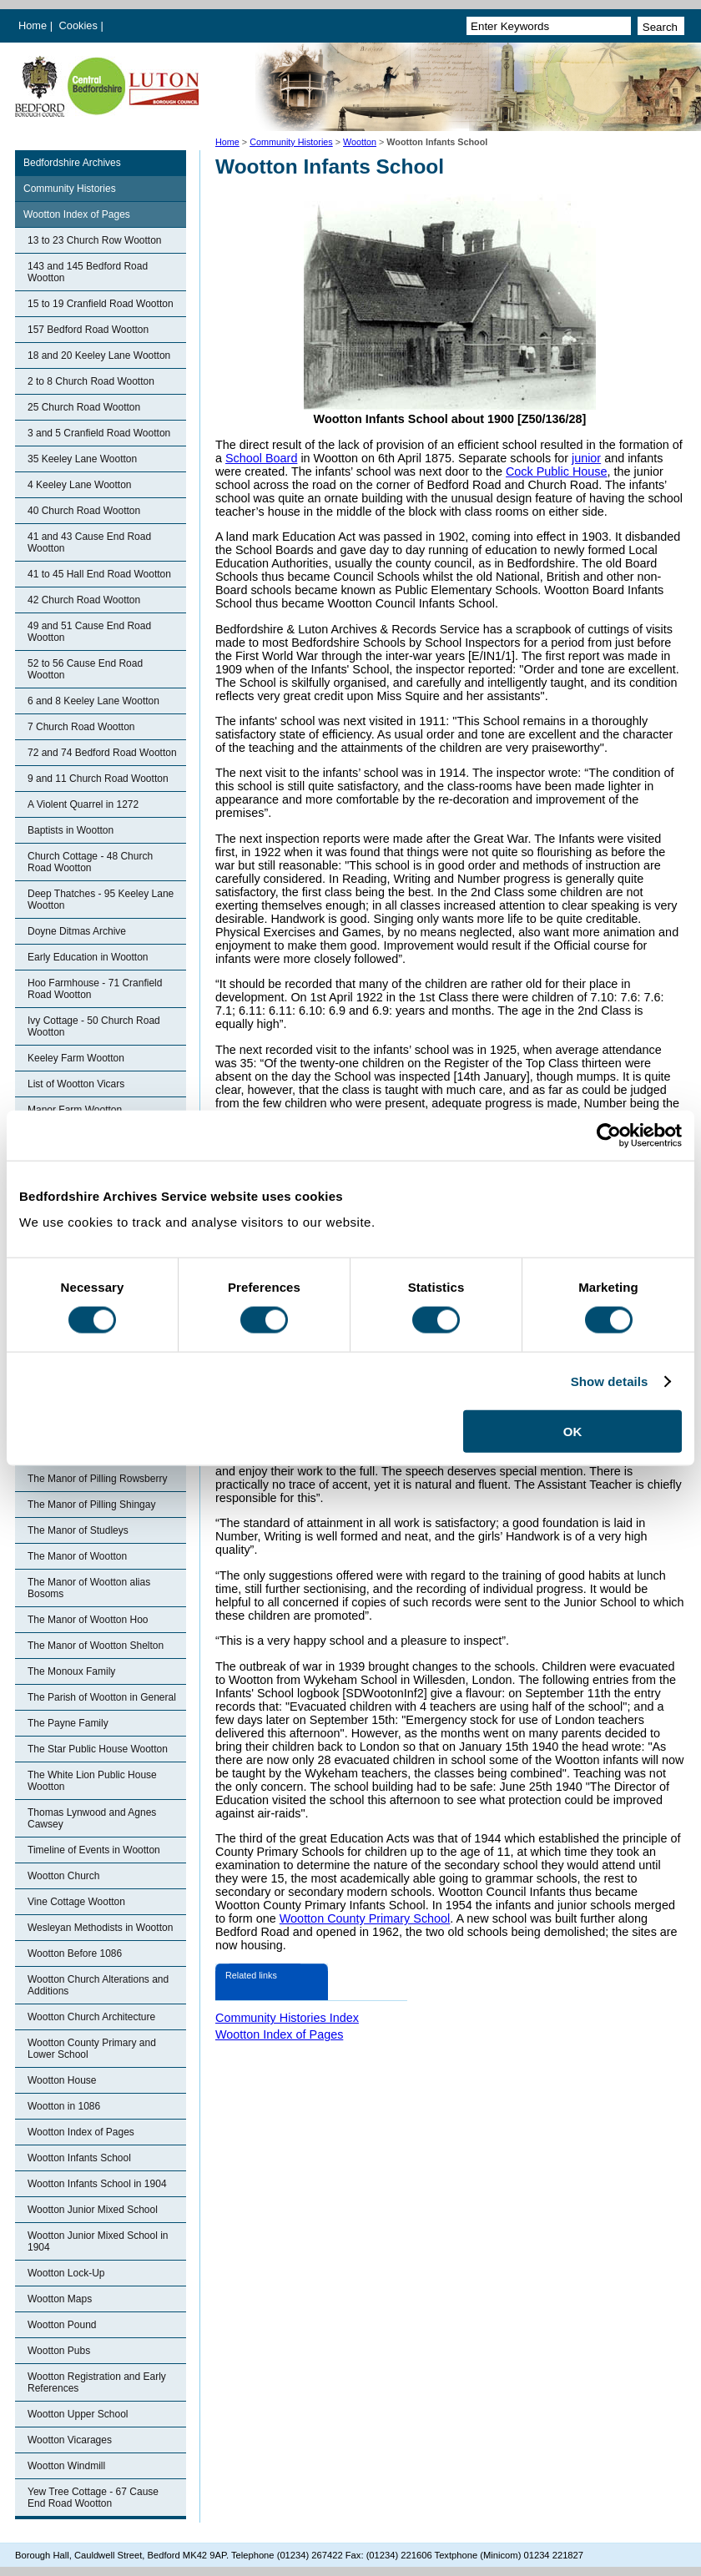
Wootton (359, 142)
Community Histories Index (287, 2017)
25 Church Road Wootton (84, 407)
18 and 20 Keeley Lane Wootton (99, 355)
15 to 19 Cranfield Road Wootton (101, 304)
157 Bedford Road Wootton (88, 329)
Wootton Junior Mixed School (93, 2210)
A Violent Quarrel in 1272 (83, 804)
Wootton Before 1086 (75, 1953)
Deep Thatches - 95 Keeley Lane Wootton (101, 899)
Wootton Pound (62, 2325)
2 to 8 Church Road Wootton (91, 381)
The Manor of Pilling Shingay (91, 1504)
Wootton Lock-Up (66, 2273)
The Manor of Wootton (77, 1556)
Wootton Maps (60, 2299)
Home (32, 25)
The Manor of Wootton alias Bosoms (89, 1588)
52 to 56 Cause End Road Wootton (85, 669)
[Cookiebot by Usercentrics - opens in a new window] (609, 1134)
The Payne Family (68, 1723)
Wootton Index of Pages (76, 214)
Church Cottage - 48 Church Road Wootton (90, 862)
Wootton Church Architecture (91, 2017)
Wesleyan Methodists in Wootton (100, 1927)
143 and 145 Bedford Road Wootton (88, 272)
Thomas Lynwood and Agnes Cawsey (92, 1818)
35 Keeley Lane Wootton (82, 459)
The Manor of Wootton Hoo (88, 1620)
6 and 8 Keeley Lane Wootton (93, 701)
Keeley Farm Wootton (76, 1058)
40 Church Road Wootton (84, 511)
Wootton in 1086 (64, 2106)
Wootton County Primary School (365, 1918)
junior (586, 458)
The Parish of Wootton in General (102, 1697)
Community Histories (291, 142)
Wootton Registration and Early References (97, 2382)
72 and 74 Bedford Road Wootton (102, 753)
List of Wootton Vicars (76, 1084)
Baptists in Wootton (70, 830)
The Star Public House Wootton (98, 1749)
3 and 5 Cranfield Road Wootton (99, 433)
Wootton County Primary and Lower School (92, 2048)
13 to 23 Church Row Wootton (95, 240)
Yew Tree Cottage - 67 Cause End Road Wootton (93, 2497)
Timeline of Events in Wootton (94, 1850)
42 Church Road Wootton (84, 600)
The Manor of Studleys (78, 1530)
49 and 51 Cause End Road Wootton (89, 631)
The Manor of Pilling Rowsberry (97, 1479)
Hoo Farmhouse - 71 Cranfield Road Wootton (95, 989)
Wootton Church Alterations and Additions (98, 1985)
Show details (609, 1381)
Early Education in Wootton (88, 957)
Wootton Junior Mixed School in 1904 (98, 2241)
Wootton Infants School (79, 2158)
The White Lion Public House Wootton (92, 1780)
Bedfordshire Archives (72, 163)
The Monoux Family (71, 1671)
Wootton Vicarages (70, 2440)
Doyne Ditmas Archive (77, 931)
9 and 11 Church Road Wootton (98, 778)
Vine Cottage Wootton (76, 1902)
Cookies (80, 25)
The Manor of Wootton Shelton (96, 1645)
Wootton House (62, 2080)
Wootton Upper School (78, 2414)
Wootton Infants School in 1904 (97, 2184)
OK (572, 1431)
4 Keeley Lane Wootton (80, 485)
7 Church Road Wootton (81, 727)
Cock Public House (557, 471)
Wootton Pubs (59, 2351)
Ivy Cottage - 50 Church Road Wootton (94, 1026)
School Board (261, 458)
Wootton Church (64, 1876)
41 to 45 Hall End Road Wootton (99, 574)
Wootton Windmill (66, 2466)
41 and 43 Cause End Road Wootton (89, 542)
